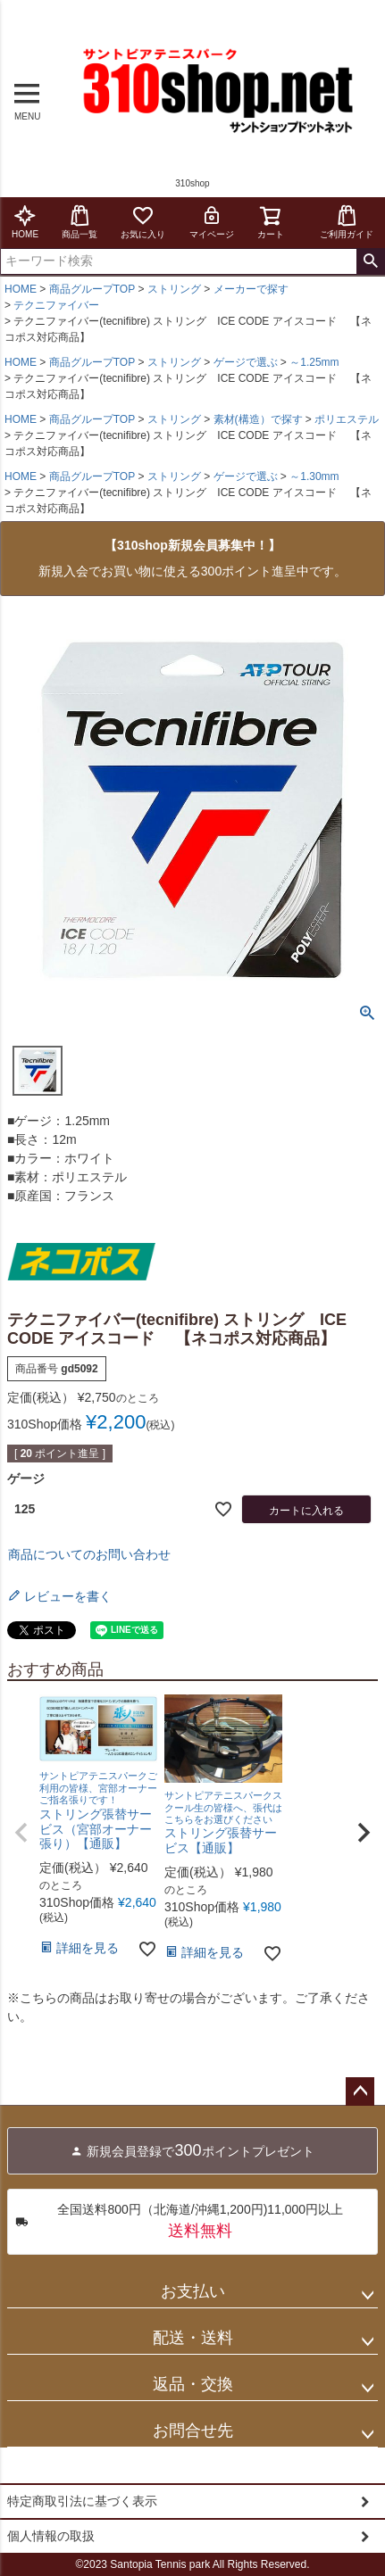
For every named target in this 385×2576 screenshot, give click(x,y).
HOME (25, 221)
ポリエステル (346, 419)
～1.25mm (314, 362)
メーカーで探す (251, 289)
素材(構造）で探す (258, 419)
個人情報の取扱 (51, 2536)
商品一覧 (79, 221)
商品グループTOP (92, 289)
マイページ (211, 221)
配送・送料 (193, 2338)
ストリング (174, 289)
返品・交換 (193, 2384)
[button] (21, 1832)
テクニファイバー (56, 305)
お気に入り (143, 221)
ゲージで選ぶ (245, 362)
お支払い (193, 2291)
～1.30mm (314, 476)
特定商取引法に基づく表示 (82, 2501)
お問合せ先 (193, 2430)
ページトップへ (360, 2091)
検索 (370, 261)
